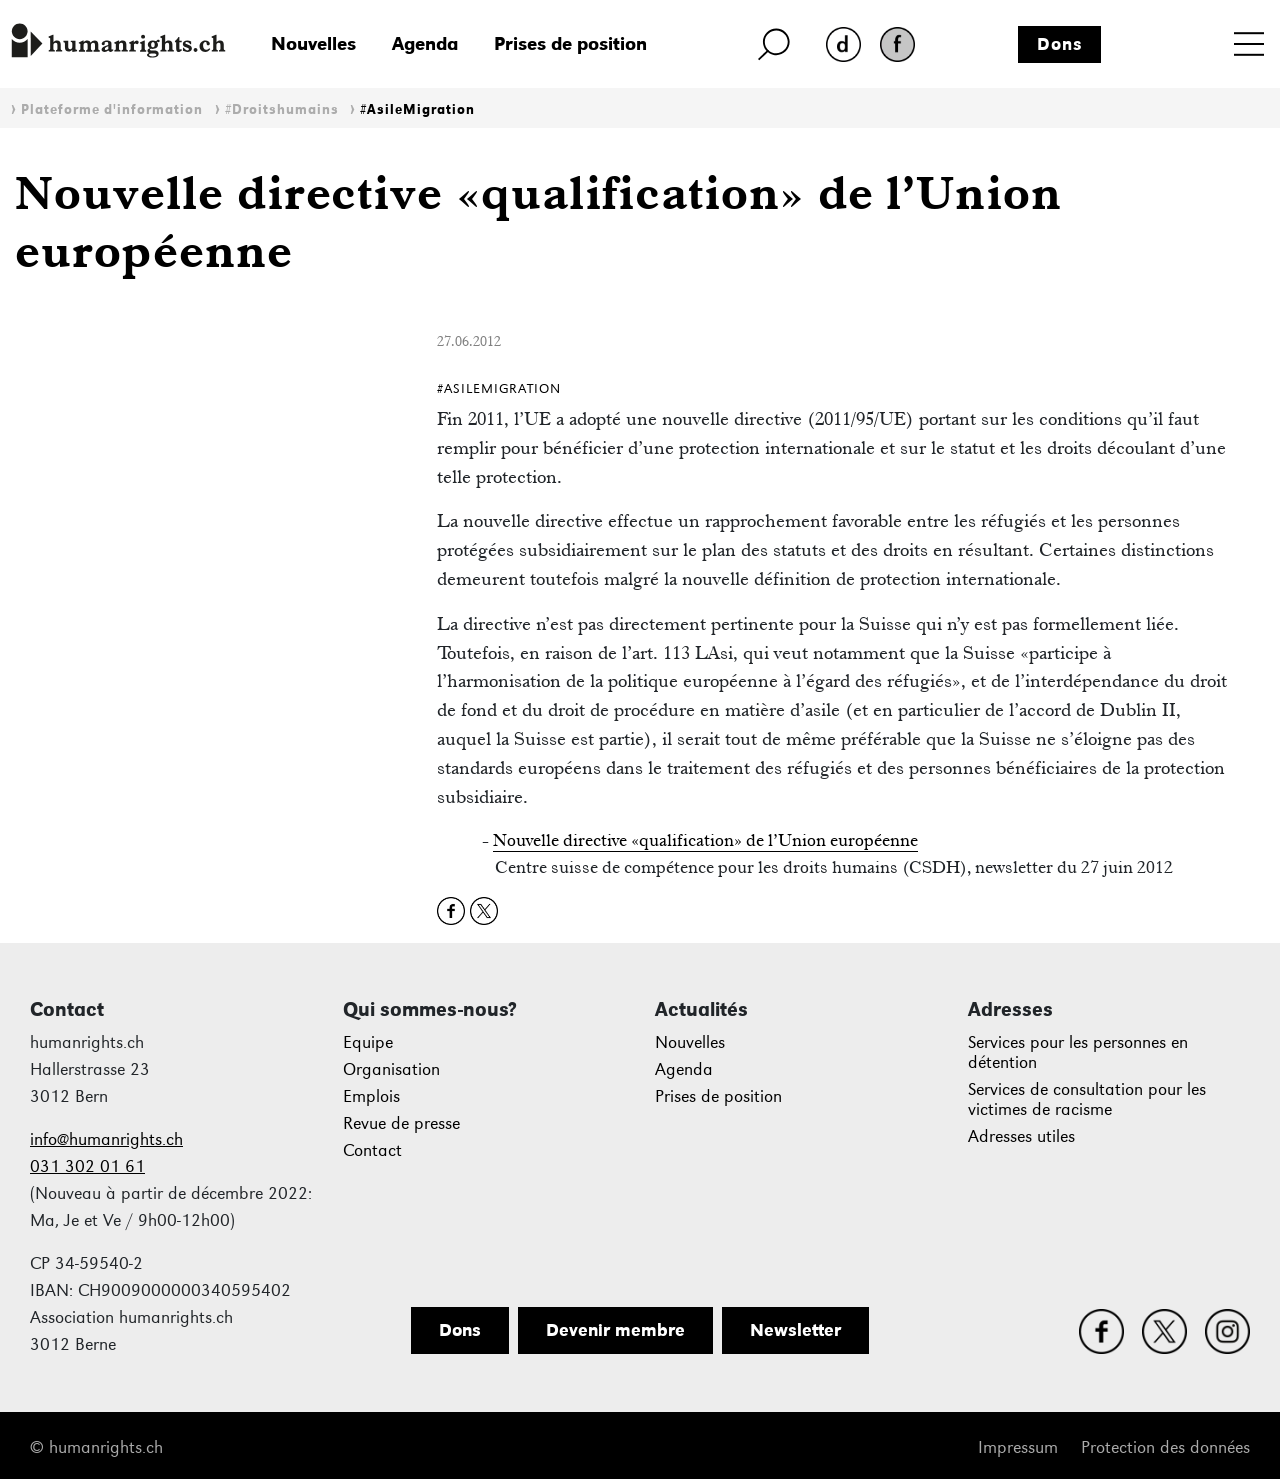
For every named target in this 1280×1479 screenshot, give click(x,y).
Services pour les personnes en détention (1078, 1052)
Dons (1060, 44)
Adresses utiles (1021, 1136)
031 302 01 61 (87, 1166)
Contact (372, 1150)
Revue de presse (401, 1123)
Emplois (371, 1096)
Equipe (368, 1042)
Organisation (391, 1069)
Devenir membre (615, 1330)
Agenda (425, 43)
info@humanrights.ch (106, 1139)
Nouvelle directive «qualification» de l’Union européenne (705, 840)
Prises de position (570, 43)
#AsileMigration (417, 109)
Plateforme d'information (112, 109)
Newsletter (795, 1330)
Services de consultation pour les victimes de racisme (1087, 1099)
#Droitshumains (282, 109)
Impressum (1018, 1447)
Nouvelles (313, 43)
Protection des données (1165, 1447)
